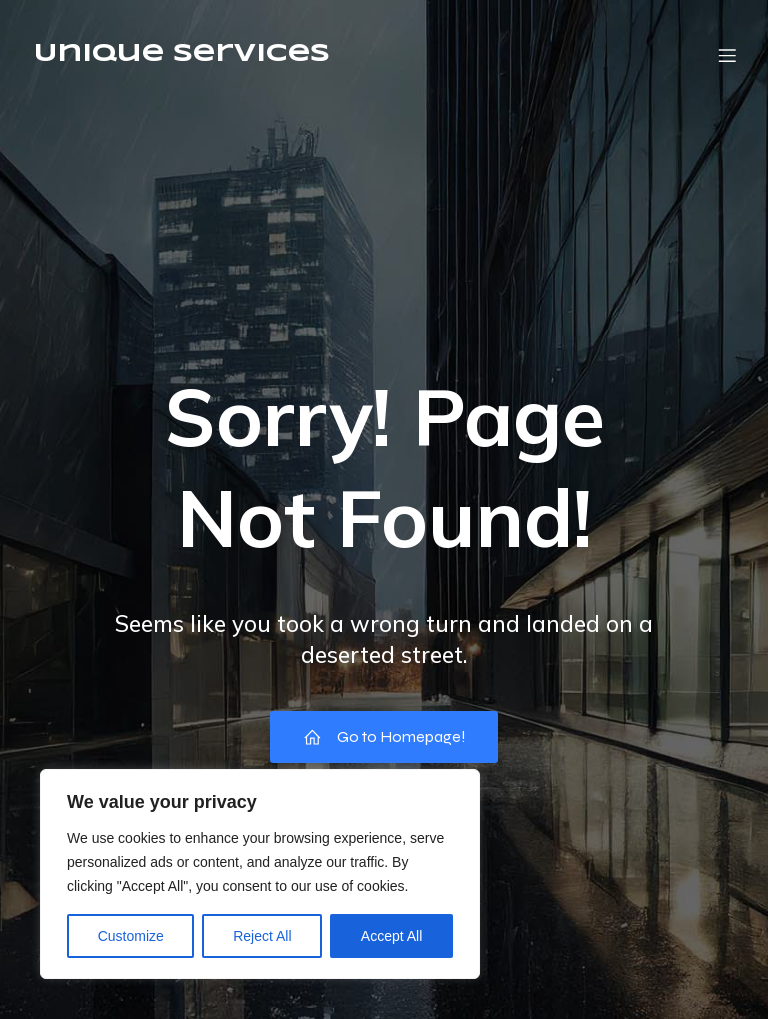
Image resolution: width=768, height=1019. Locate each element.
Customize (131, 936)
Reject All (262, 936)
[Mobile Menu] (727, 55)
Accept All (391, 936)
